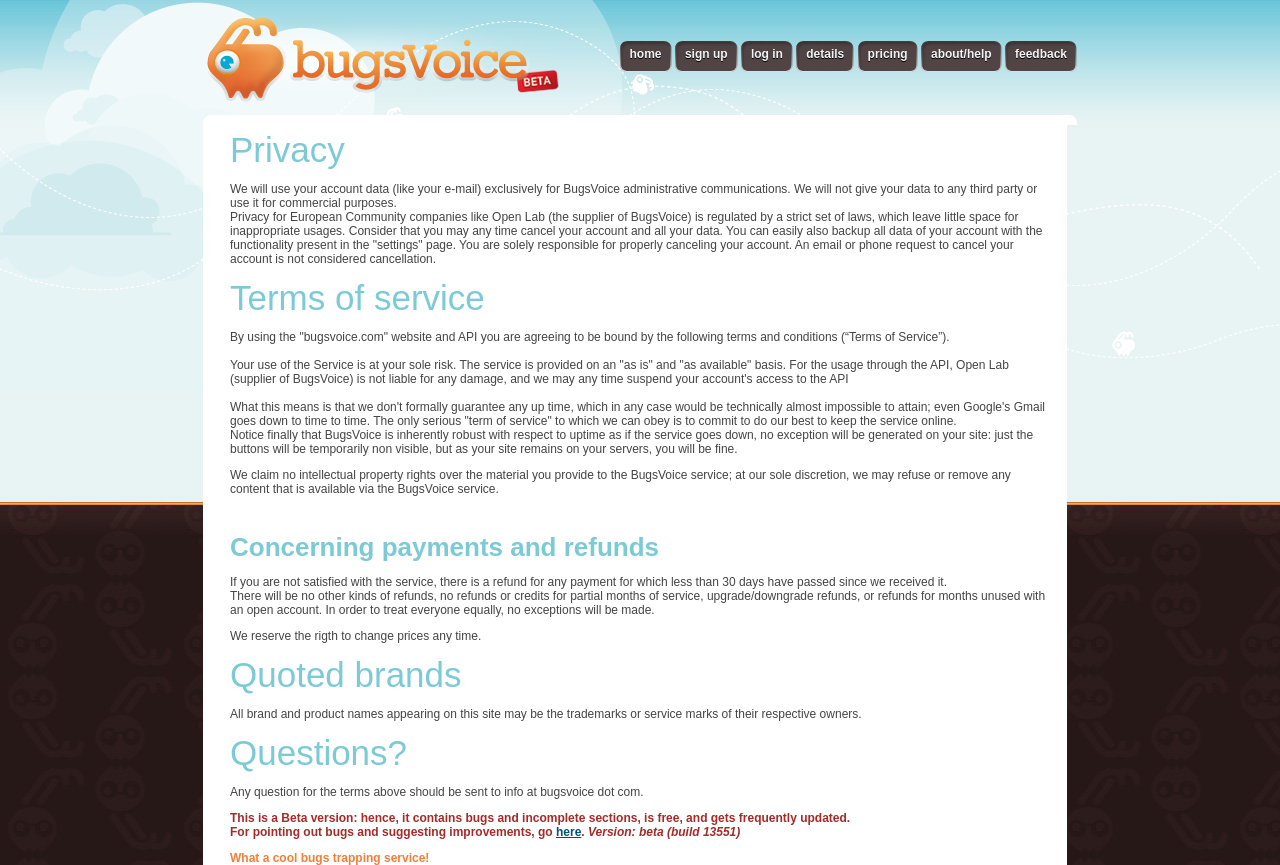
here (568, 832)
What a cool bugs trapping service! (329, 858)
